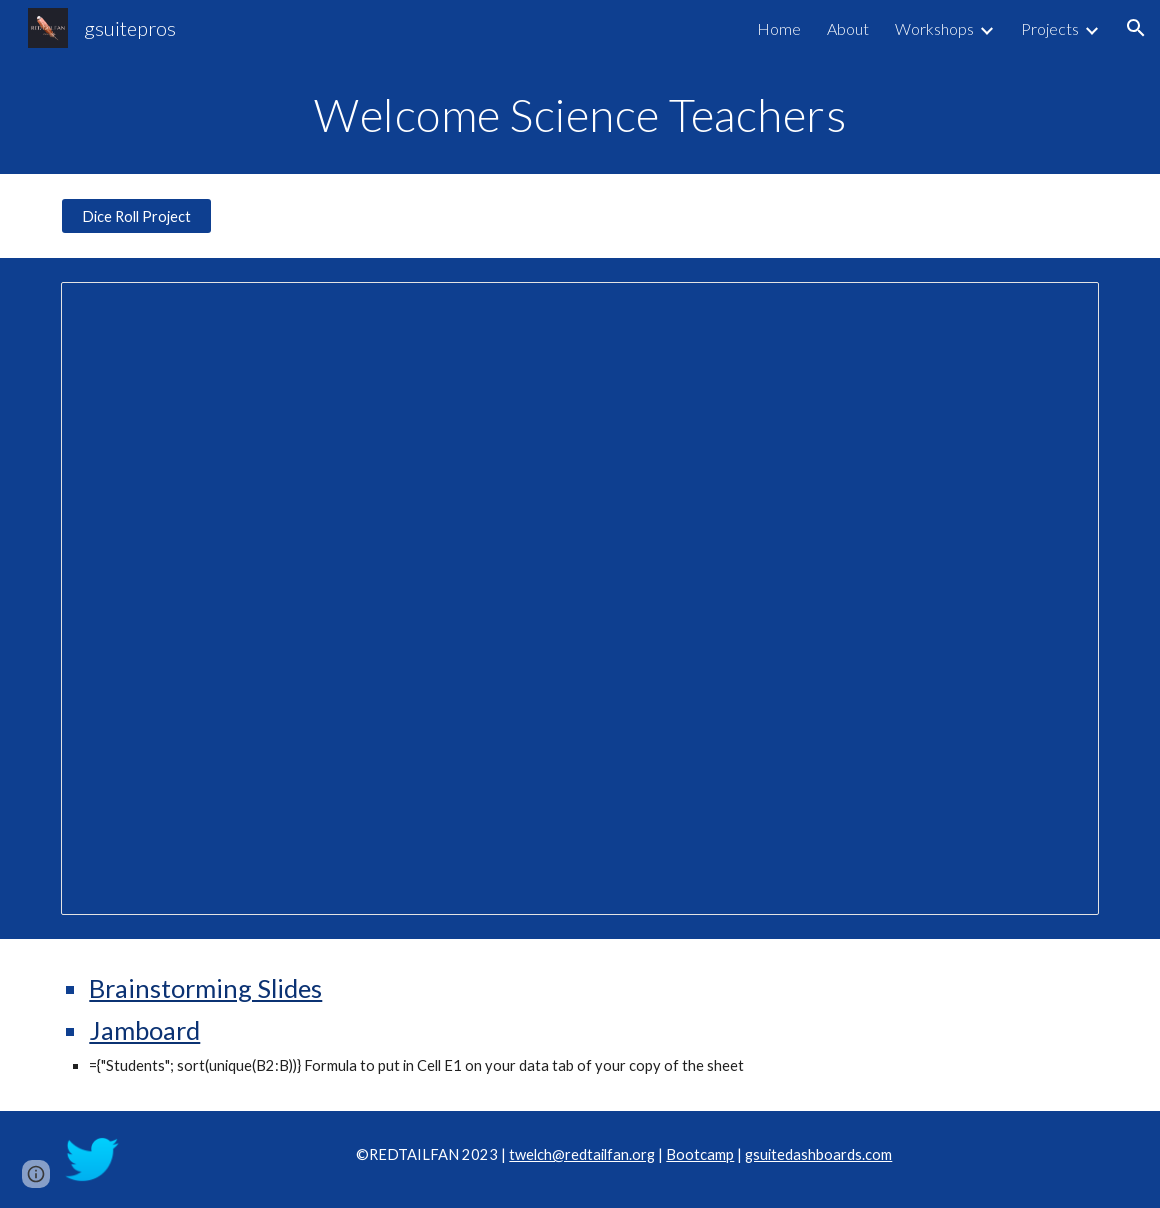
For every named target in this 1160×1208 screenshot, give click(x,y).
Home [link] (779, 28)
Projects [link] (1050, 28)
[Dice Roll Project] (136, 216)
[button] (1136, 28)
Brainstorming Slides (205, 988)
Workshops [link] (934, 28)
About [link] (848, 28)
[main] (579, 115)
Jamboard (144, 1030)
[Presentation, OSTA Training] (579, 598)
